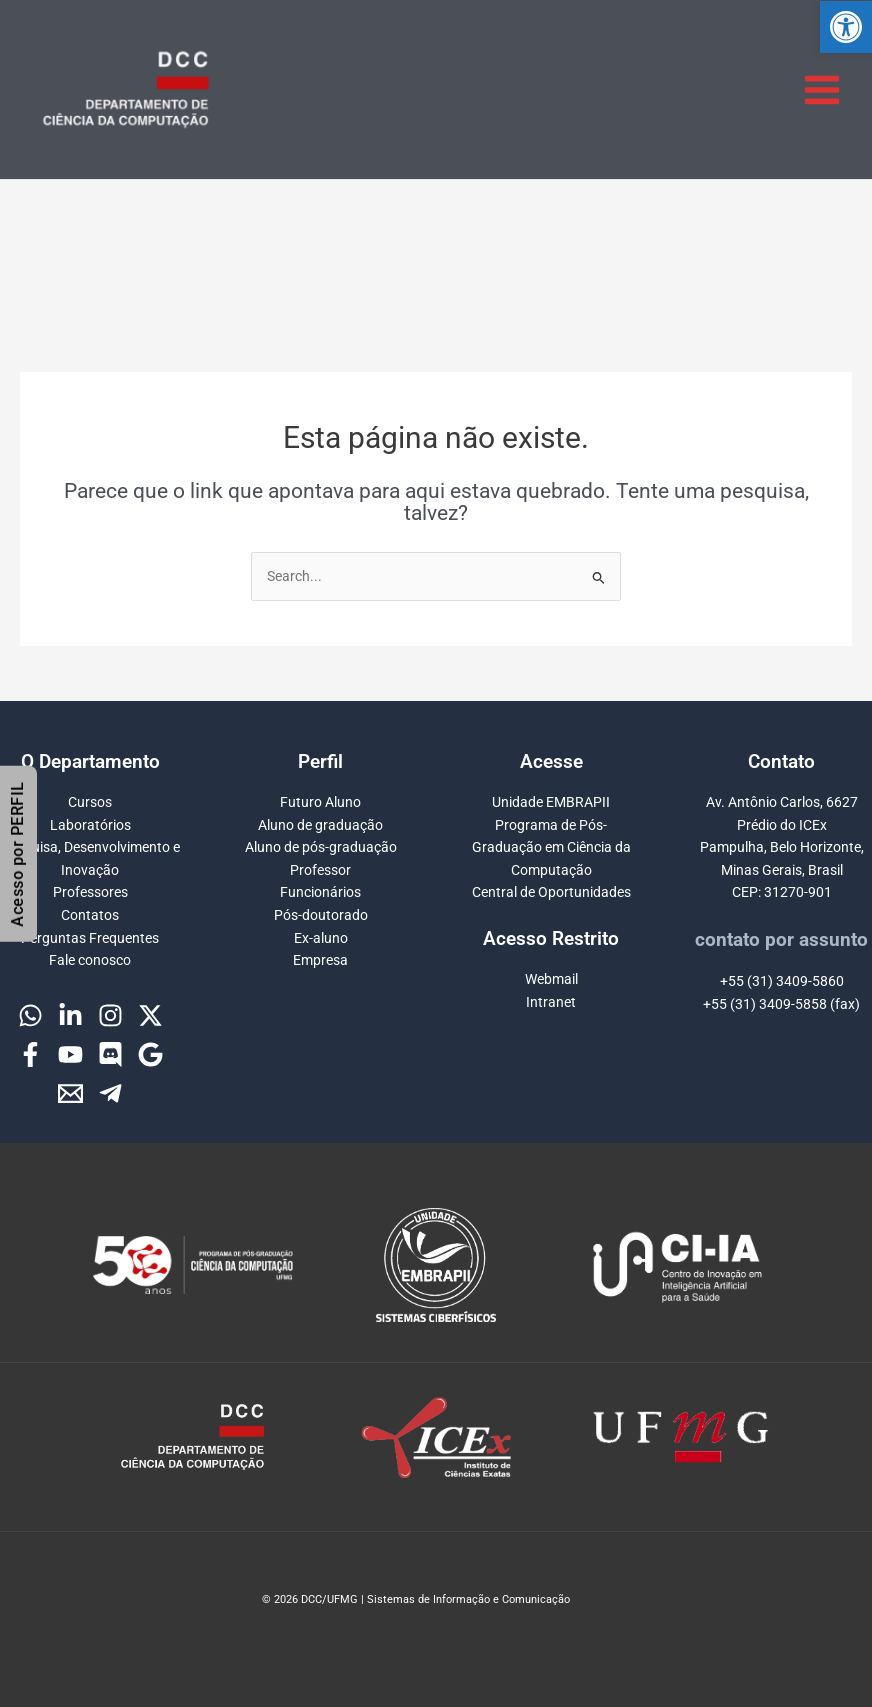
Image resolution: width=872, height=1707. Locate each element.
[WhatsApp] (30, 1015)
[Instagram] (110, 1015)
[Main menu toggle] (822, 89)
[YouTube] (70, 1054)
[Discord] (110, 1054)
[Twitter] (150, 1015)
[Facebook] (30, 1054)
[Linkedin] (70, 1015)
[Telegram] (110, 1093)
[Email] (70, 1093)
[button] (846, 27)
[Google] (150, 1054)
